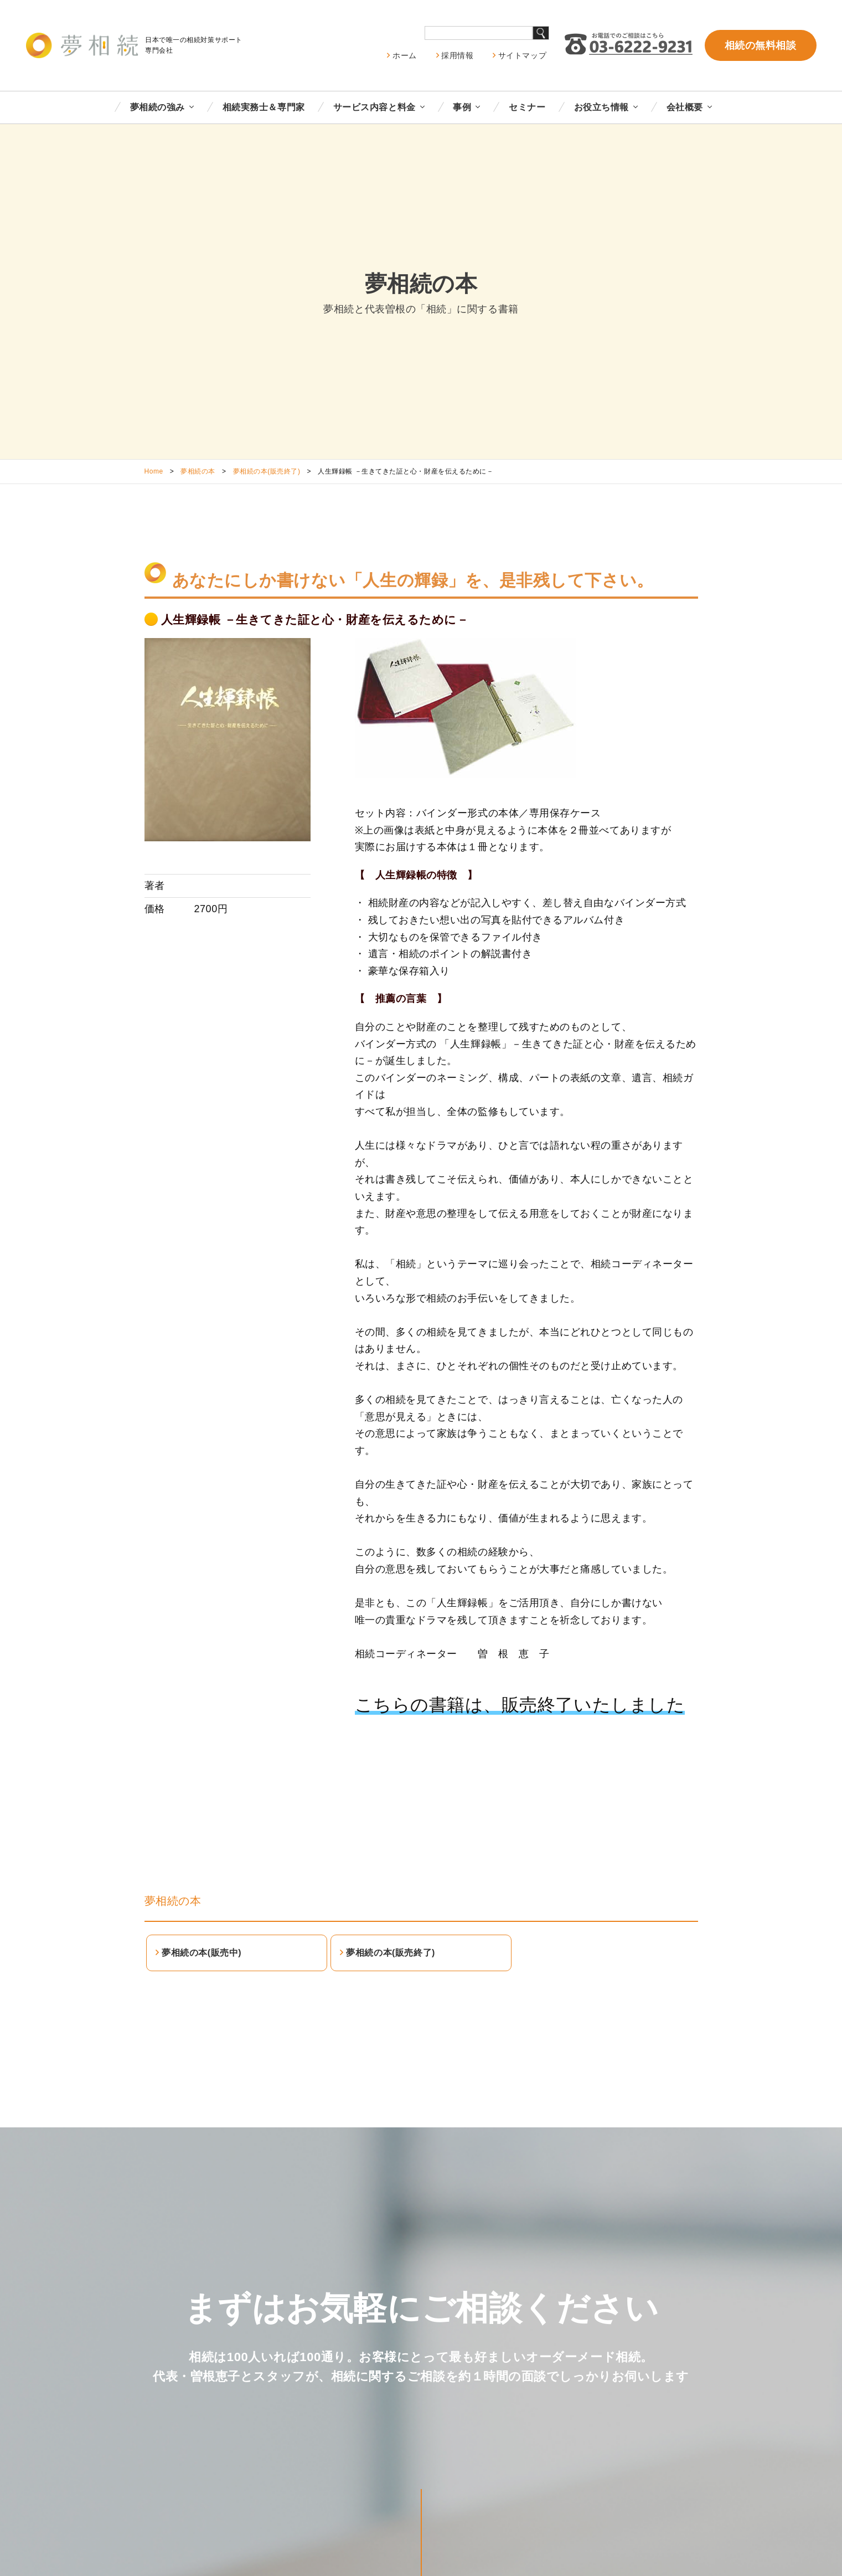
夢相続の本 (197, 471)
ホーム (404, 55)
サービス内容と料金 (374, 107)
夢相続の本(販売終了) (267, 471)
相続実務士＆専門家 (264, 107)
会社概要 (685, 107)
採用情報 (457, 55)
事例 (462, 107)
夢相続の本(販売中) (201, 1952)
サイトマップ (522, 55)
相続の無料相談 (761, 45)
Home (153, 471)
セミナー (527, 107)
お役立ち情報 (601, 107)
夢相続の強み (157, 107)
